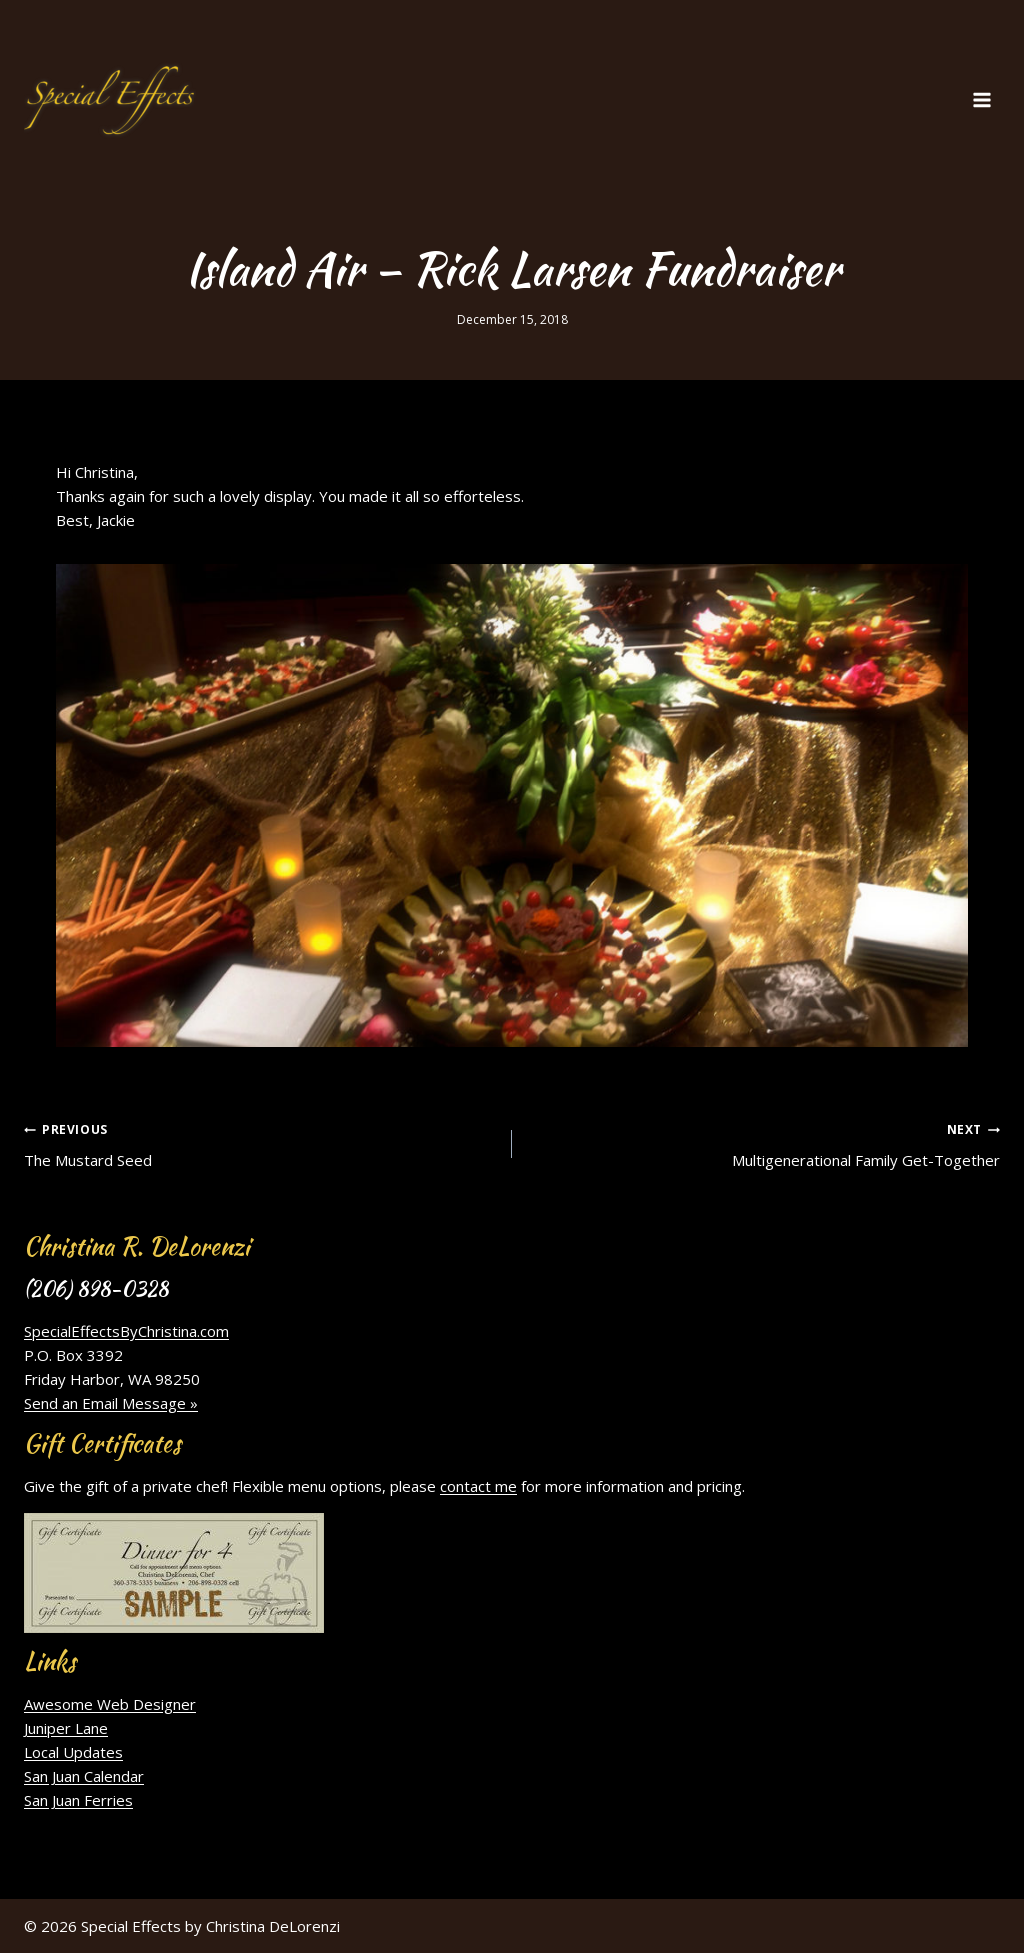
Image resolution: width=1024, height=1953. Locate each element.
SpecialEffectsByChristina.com (126, 1331)
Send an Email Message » (111, 1403)
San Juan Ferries (78, 1800)
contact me (478, 1486)
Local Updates (73, 1752)
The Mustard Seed (260, 1143)
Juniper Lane (66, 1728)
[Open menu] (981, 99)
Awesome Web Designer (110, 1704)
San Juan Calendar (84, 1776)
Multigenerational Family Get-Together (763, 1143)
